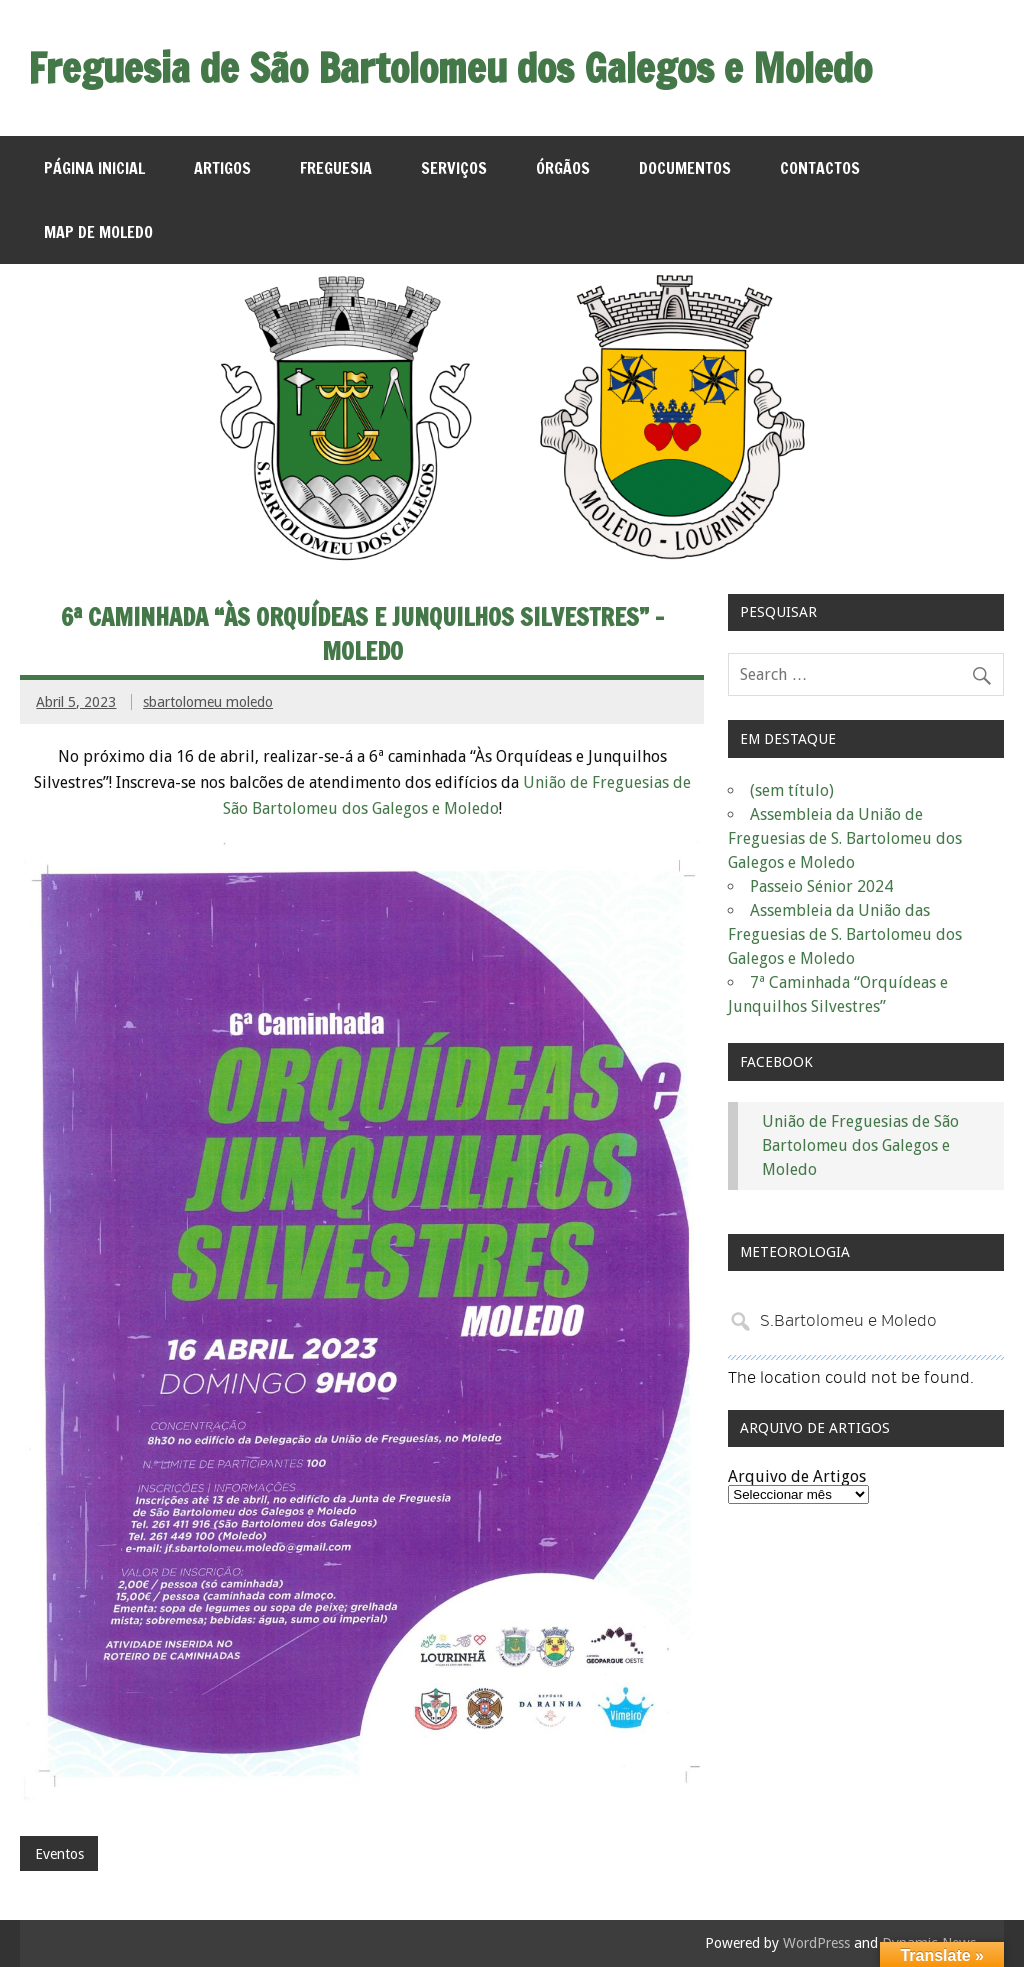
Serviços (454, 168)
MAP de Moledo (98, 232)
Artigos (222, 168)
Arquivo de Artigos (797, 1476)
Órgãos (563, 168)
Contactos (820, 168)
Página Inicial (94, 168)
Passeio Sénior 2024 (821, 886)
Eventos (59, 1854)
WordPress (816, 1943)
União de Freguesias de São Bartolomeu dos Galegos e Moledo (860, 1145)
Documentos (685, 168)
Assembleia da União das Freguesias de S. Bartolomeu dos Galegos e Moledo (845, 934)
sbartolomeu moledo (208, 702)
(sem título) (792, 790)
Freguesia (336, 168)
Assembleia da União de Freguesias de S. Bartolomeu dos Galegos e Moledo (845, 838)
